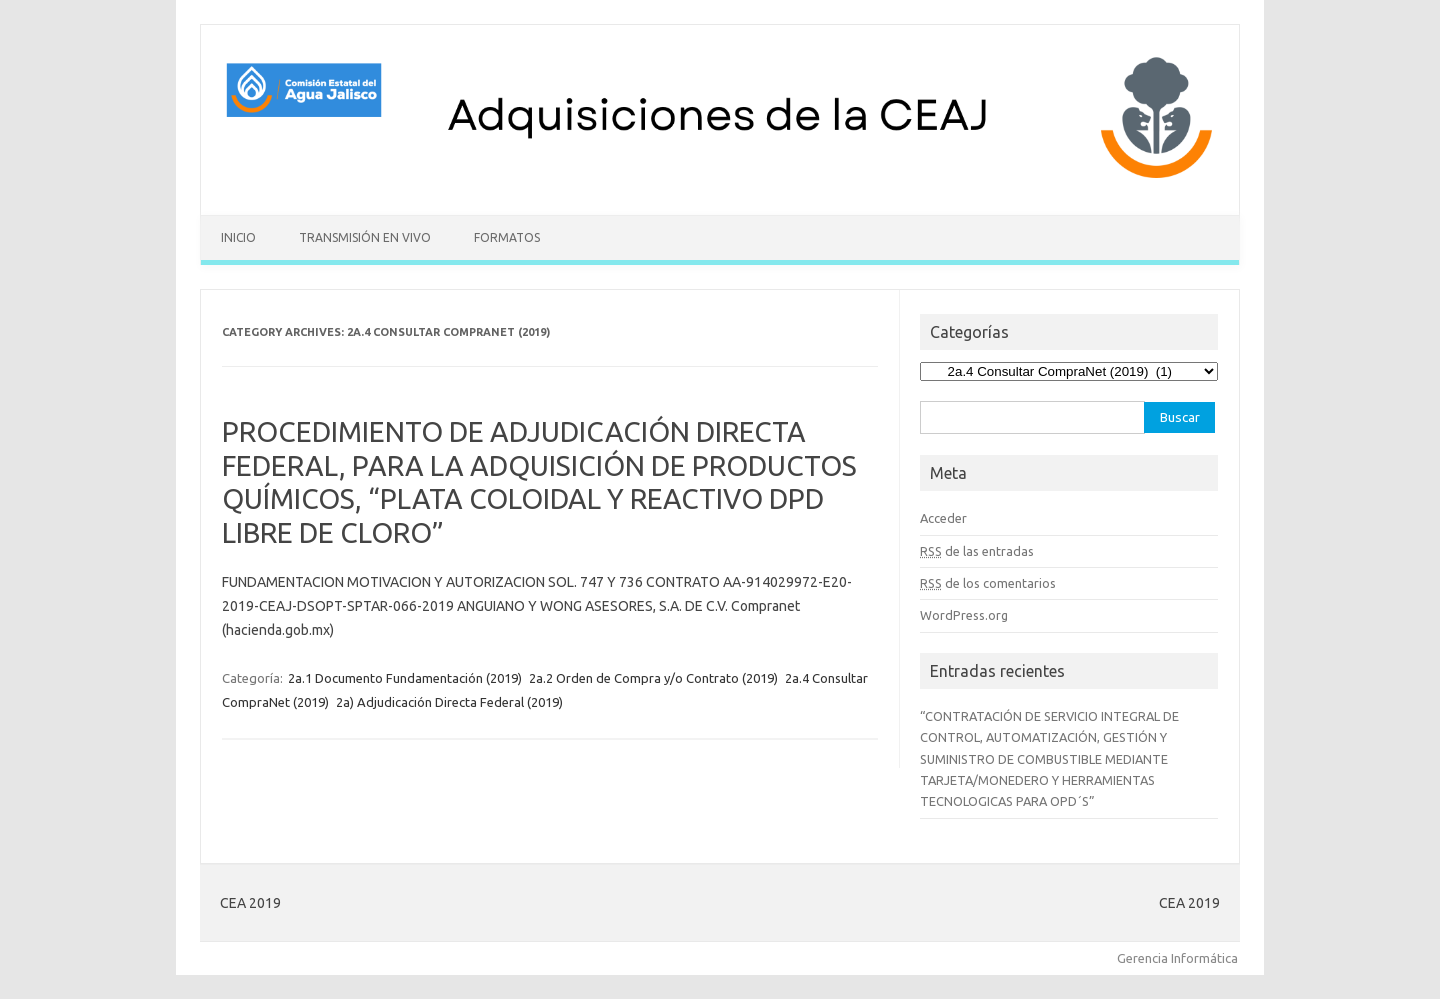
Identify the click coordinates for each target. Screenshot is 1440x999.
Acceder (943, 518)
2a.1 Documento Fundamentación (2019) (405, 678)
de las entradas (977, 551)
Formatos (507, 237)
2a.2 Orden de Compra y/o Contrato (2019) (653, 678)
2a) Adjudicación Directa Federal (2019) (449, 702)
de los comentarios (988, 583)
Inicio (238, 237)
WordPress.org (964, 615)
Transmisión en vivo (365, 237)
